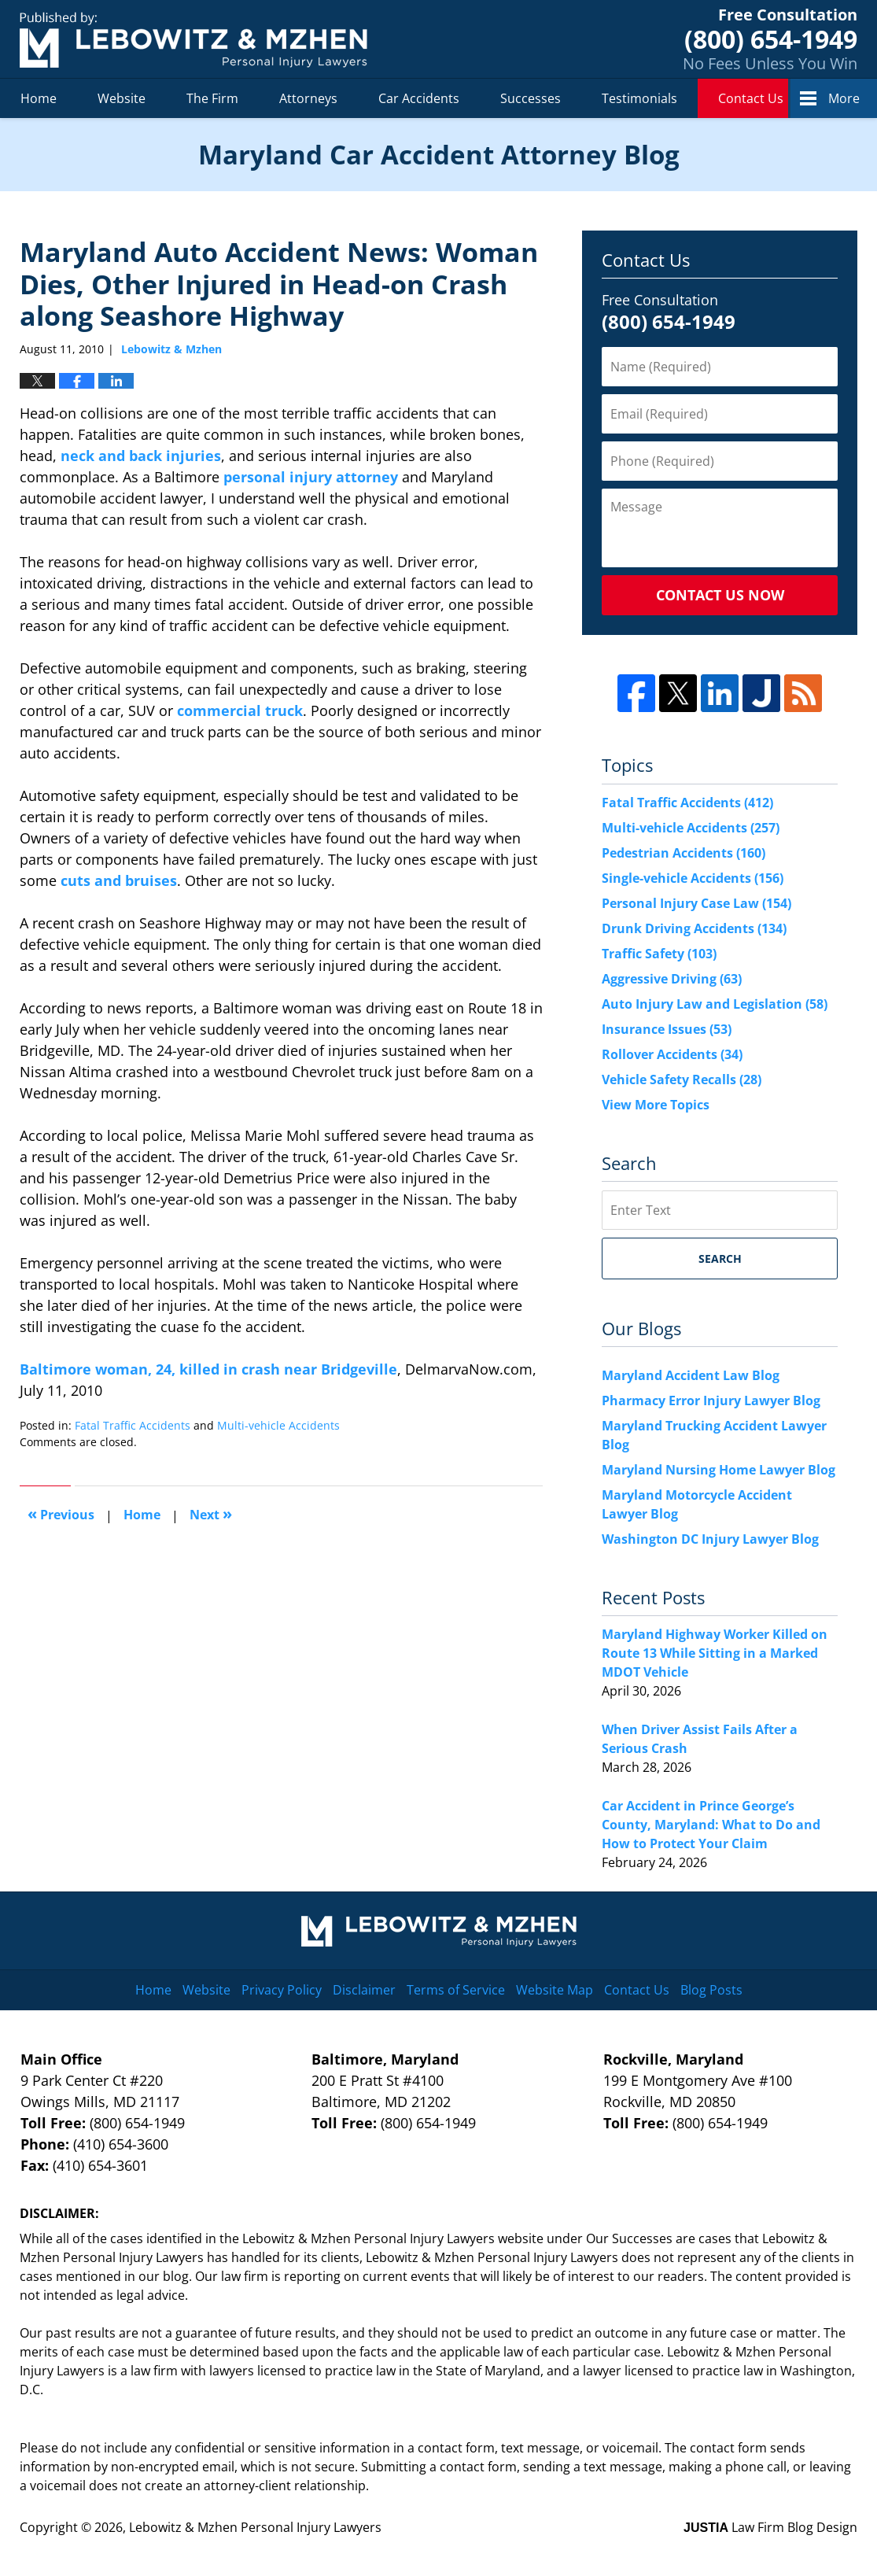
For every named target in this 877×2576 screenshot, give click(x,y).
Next (211, 1513)
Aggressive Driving (672, 978)
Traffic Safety (659, 953)
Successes (530, 98)
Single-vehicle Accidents (692, 878)
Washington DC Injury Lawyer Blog (710, 1539)
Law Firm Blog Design (770, 2527)
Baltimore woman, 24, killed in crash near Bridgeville (208, 1369)
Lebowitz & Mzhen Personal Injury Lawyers (255, 2527)
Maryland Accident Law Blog (690, 1375)
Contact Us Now (720, 594)
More (844, 98)
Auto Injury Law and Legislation (714, 1004)
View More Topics (655, 1104)
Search (720, 1258)
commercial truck (240, 710)
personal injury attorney (310, 476)
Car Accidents (418, 98)
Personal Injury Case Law (696, 903)
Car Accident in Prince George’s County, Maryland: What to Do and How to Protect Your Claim (711, 1824)
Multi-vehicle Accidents (278, 1425)
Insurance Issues (666, 1029)
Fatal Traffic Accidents (132, 1425)
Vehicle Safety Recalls (681, 1079)
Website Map (554, 1989)
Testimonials (639, 98)
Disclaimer (364, 1989)
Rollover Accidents (672, 1054)
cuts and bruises (119, 880)
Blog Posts (711, 1989)
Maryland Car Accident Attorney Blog (193, 40)
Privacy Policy (281, 1989)
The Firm (212, 98)
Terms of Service (456, 1989)
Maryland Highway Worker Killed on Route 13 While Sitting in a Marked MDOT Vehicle (714, 1653)
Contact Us (750, 98)
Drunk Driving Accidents (694, 928)
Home (38, 98)
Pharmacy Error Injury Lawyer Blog (711, 1400)
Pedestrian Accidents (683, 853)
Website (122, 98)
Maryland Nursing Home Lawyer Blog (718, 1469)
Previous (61, 1513)
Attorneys (308, 98)
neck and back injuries (141, 455)
